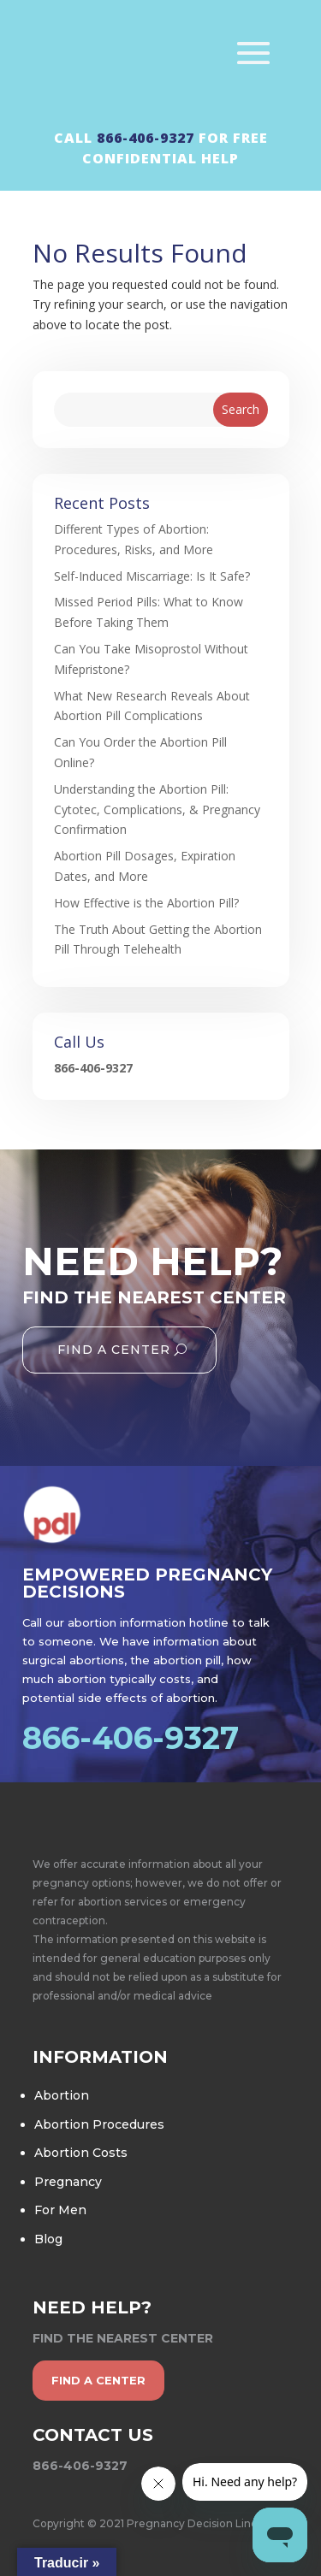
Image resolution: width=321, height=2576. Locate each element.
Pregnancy (68, 2181)
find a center (98, 2380)
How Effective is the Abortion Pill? (146, 903)
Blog (48, 2239)
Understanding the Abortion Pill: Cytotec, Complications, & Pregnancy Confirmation (157, 809)
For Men (60, 2210)
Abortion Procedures (99, 2124)
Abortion (61, 2095)
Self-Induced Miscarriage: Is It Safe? (152, 576)
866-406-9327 (145, 137)
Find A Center (113, 1349)
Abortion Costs (81, 2152)
